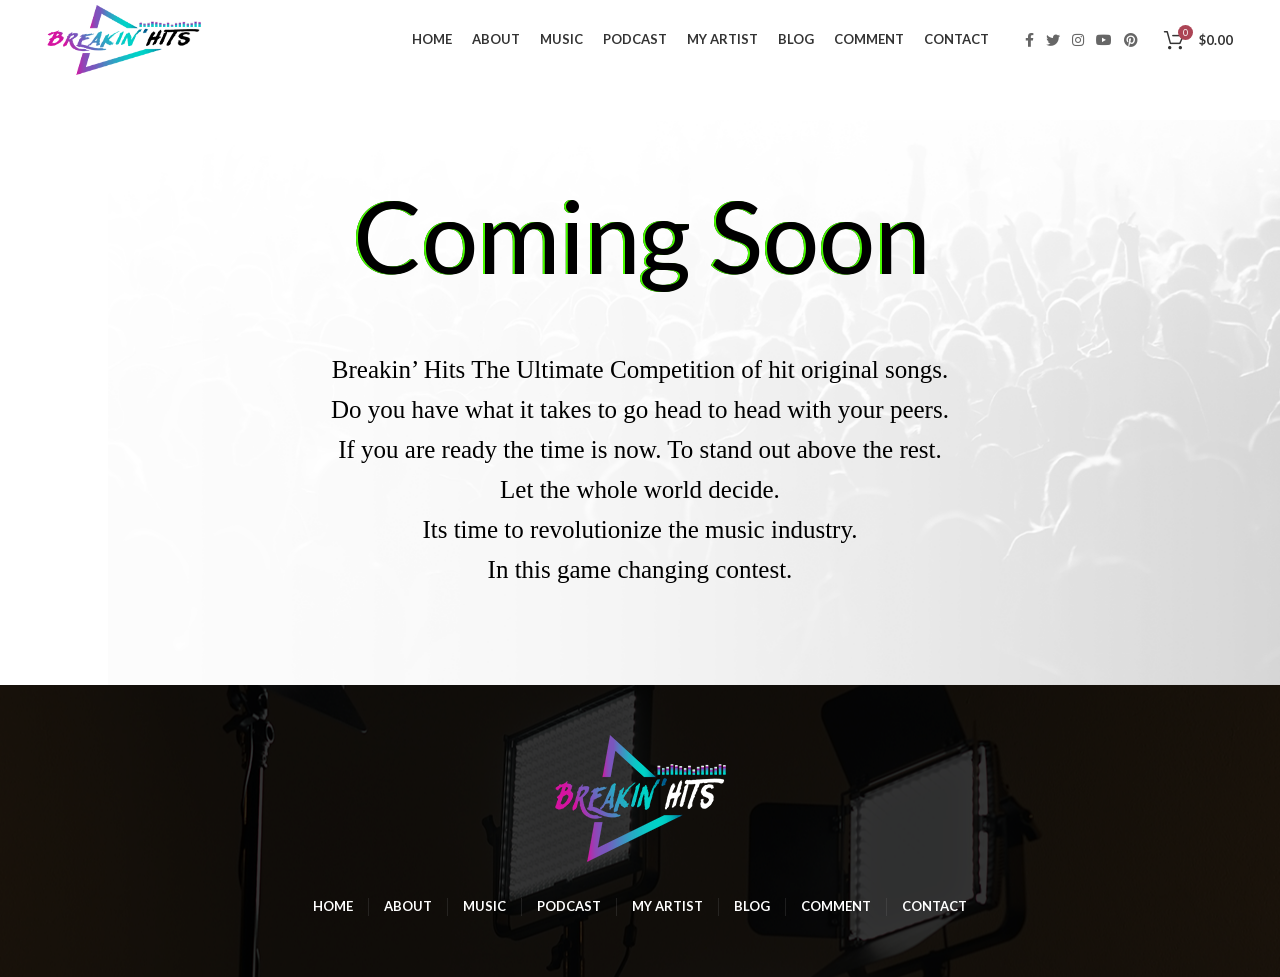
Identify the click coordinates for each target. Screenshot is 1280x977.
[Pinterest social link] (1131, 40)
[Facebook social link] (1029, 40)
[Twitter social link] (1053, 40)
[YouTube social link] (1104, 40)
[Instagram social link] (1078, 40)
